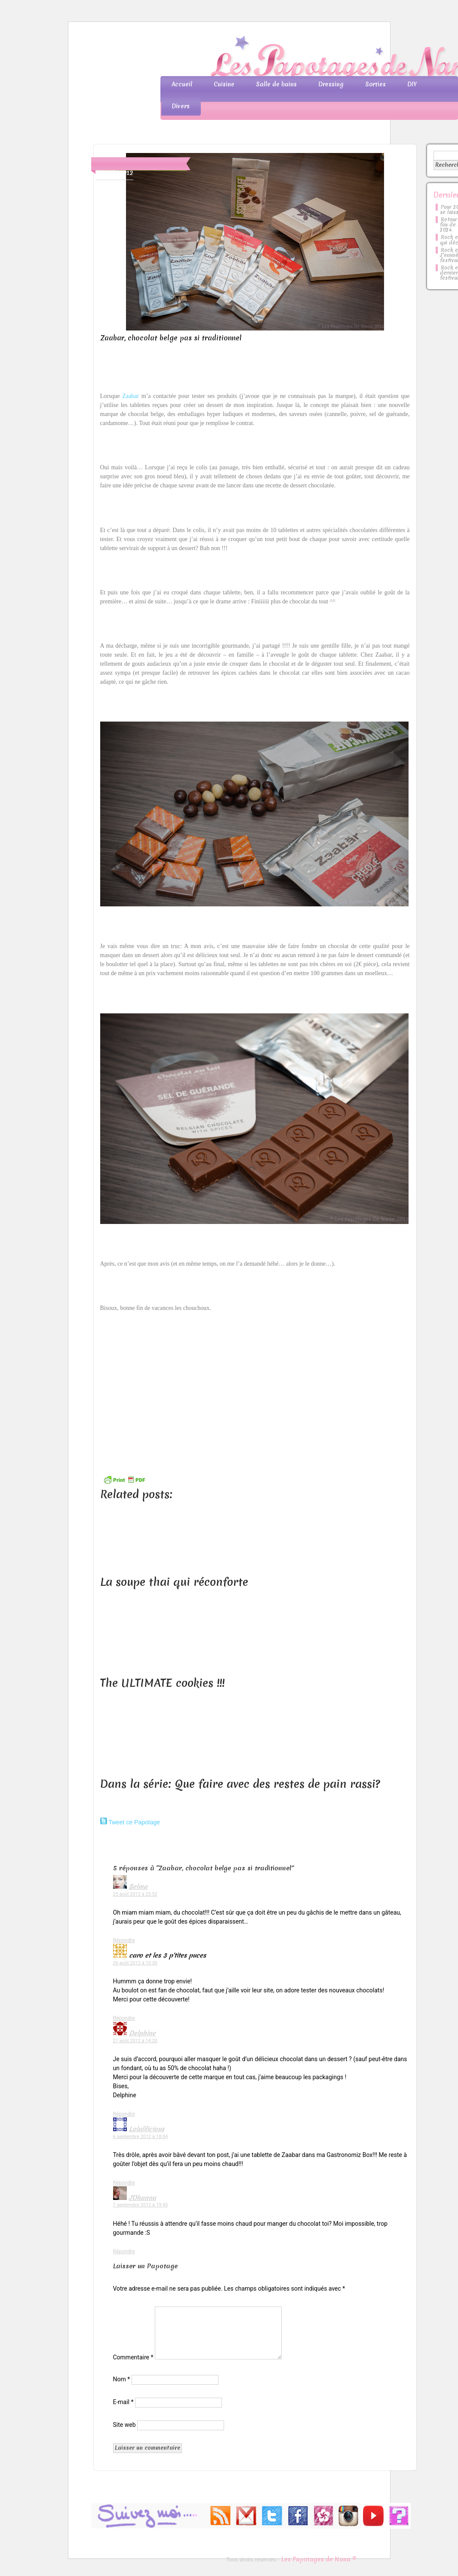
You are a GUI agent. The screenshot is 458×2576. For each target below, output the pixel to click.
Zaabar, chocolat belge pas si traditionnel (171, 338)
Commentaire (133, 2357)
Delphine (142, 2033)
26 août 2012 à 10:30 (135, 1963)
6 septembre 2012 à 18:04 (140, 2136)
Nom (121, 2379)
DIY (412, 84)
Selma (138, 1886)
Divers (181, 106)
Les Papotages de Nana (286, 58)
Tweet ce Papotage (134, 1822)
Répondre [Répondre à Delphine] (124, 2114)
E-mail (123, 2402)
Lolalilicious (146, 2129)
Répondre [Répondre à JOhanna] (124, 2252)
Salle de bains (276, 84)
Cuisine (224, 84)
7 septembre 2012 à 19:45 (140, 2205)
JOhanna (142, 2198)
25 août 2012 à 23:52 (135, 1894)
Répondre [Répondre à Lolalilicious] (124, 2183)
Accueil (182, 84)
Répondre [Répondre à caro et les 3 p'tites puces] (124, 2018)
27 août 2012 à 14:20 (135, 2041)
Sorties (375, 84)
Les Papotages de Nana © (319, 2559)
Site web (124, 2424)
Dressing (331, 84)
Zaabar (130, 396)
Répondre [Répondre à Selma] (124, 1940)
